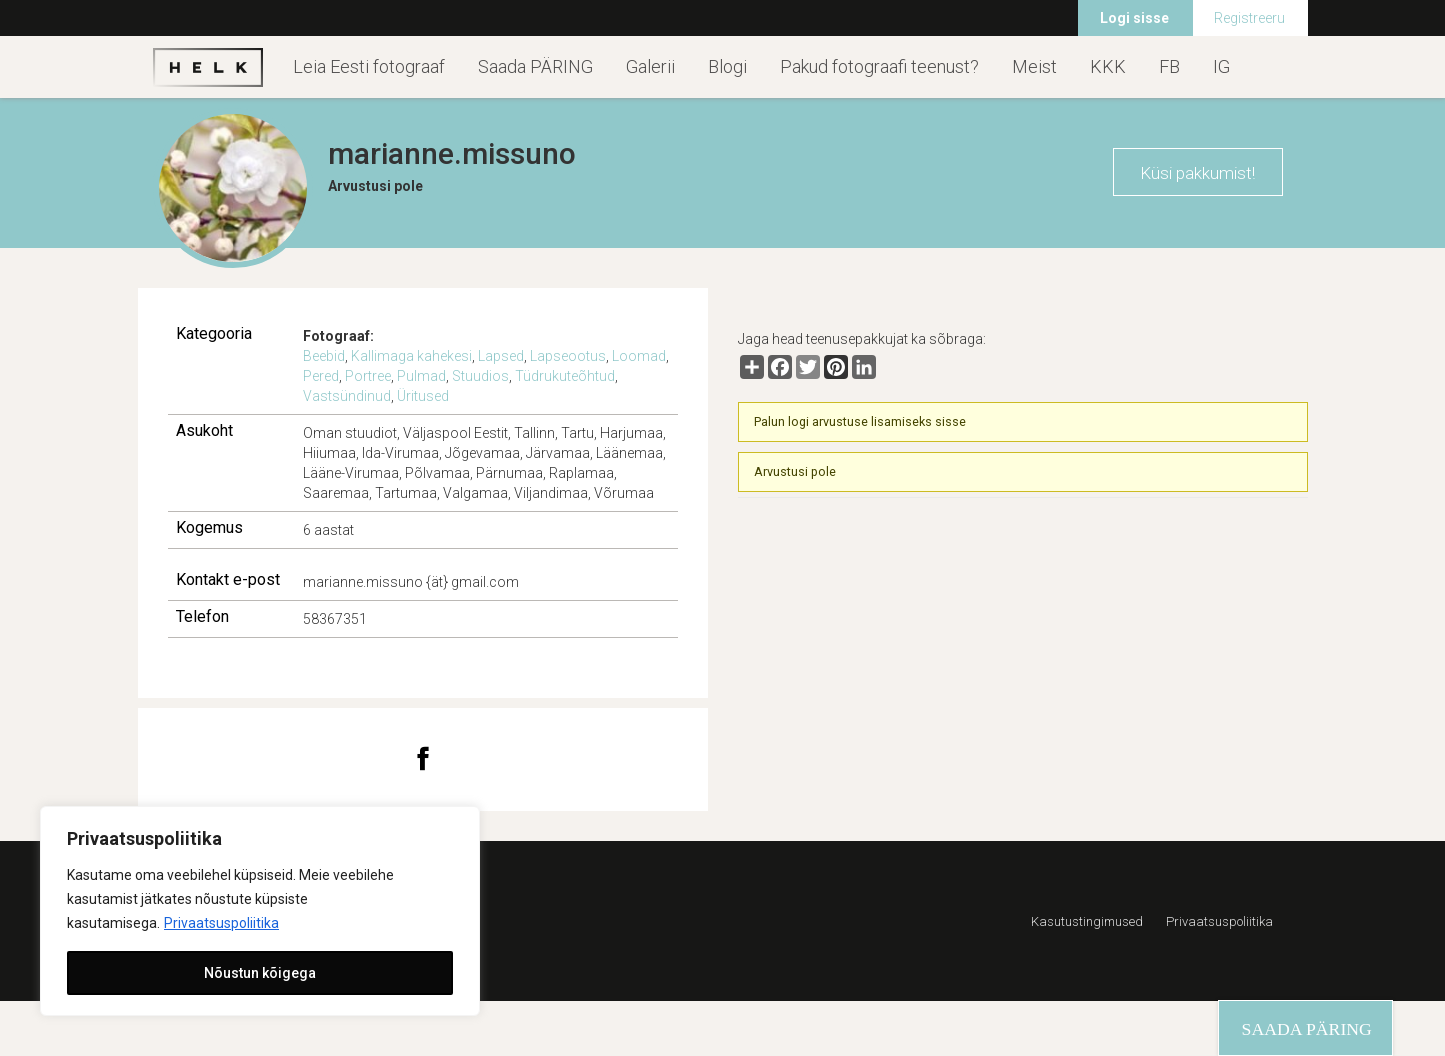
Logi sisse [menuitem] (1134, 18)
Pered (321, 376)
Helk (208, 67)
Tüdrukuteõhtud (565, 376)
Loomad (639, 356)
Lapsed (501, 356)
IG (1221, 66)
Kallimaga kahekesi (411, 356)
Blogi (727, 66)
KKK (1108, 66)
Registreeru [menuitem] (1249, 18)
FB (1169, 66)
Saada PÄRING (535, 66)
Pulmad (421, 376)
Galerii (650, 66)
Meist (1034, 66)
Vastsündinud (347, 396)
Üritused (423, 396)
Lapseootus (568, 356)
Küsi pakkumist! (1197, 173)
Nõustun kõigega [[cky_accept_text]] (260, 973)
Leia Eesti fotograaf (369, 66)
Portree (368, 376)
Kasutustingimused (1087, 921)
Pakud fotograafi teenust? (879, 66)
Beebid (324, 356)
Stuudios (480, 376)
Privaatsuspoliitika (221, 923)
